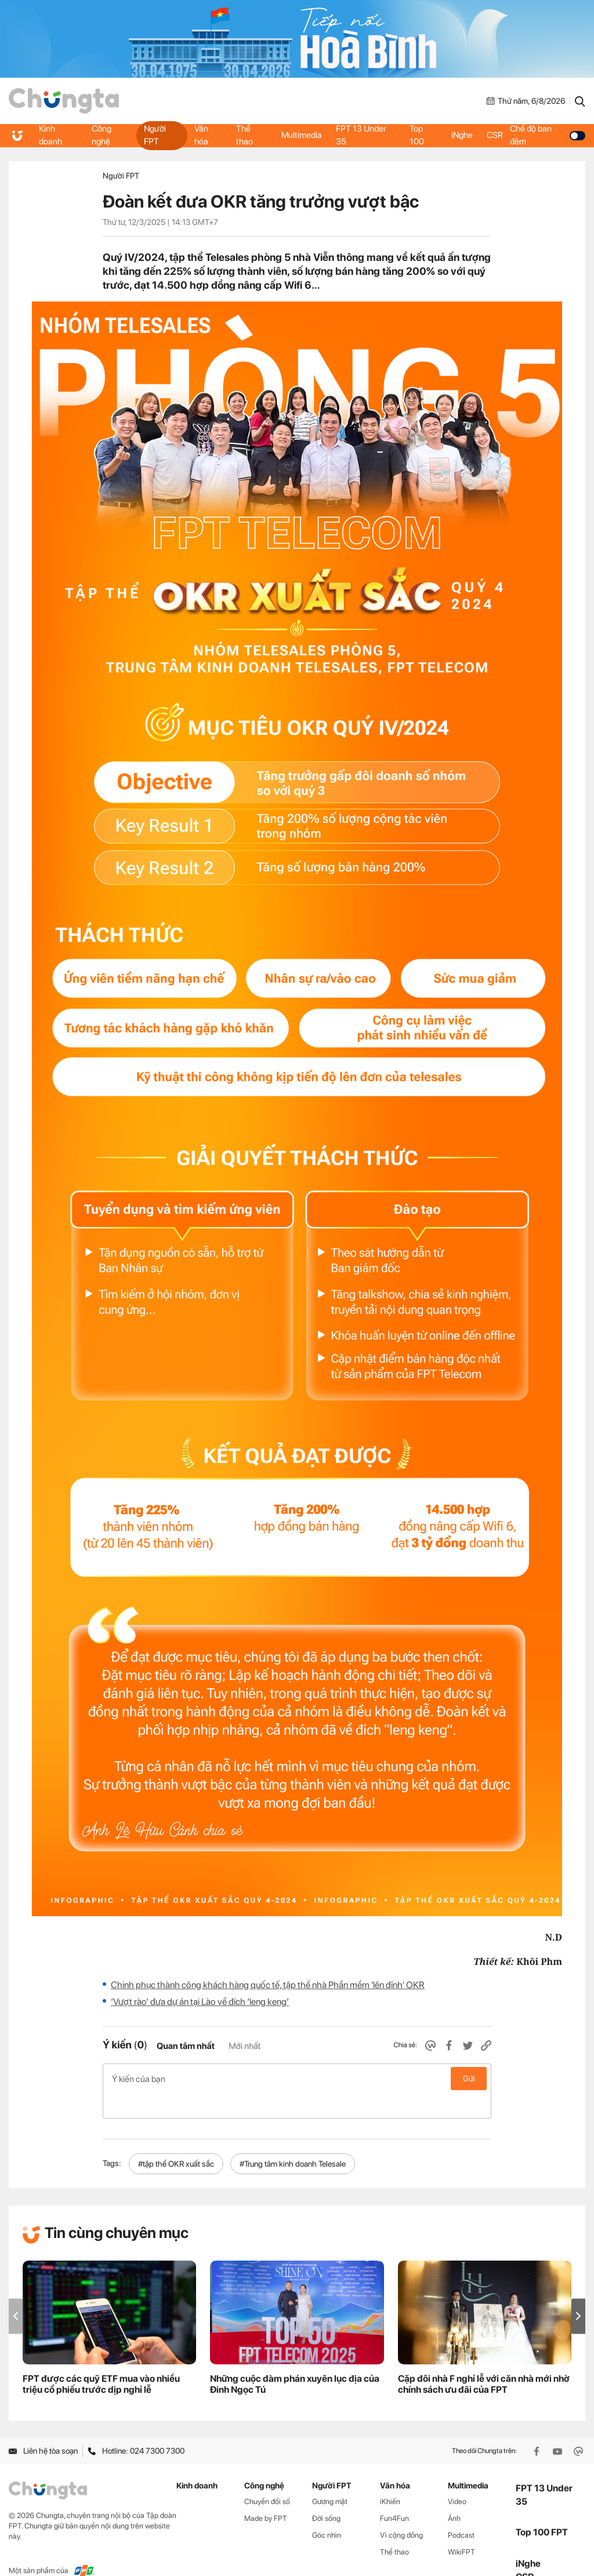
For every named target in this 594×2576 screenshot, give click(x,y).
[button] (578, 2291)
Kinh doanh (51, 135)
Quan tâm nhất (186, 2046)
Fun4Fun (394, 2493)
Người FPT (154, 135)
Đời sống (326, 2493)
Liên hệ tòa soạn (43, 2426)
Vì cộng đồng (401, 2510)
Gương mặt (329, 2476)
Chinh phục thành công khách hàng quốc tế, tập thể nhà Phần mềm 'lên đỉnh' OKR (268, 1984)
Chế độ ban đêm (550, 135)
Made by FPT (265, 2493)
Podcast (461, 2510)
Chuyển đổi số (267, 2476)
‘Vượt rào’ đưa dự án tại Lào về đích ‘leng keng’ (200, 2001)
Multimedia (300, 135)
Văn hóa (200, 135)
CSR (498, 135)
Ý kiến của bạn (297, 2078)
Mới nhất (244, 2046)
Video (457, 2476)
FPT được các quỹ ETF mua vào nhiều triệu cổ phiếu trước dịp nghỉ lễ (101, 2360)
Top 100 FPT (542, 2507)
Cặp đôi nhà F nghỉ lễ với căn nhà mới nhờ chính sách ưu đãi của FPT (484, 2360)
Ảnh (454, 2493)
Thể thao (244, 135)
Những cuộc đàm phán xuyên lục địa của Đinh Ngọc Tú (294, 2360)
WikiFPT (461, 2527)
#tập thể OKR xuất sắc (176, 2138)
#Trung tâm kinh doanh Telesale (293, 2138)
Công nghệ (102, 135)
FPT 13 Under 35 (363, 135)
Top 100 (417, 135)
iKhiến (390, 2476)
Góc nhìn (326, 2510)
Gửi (469, 2078)
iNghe (462, 135)
